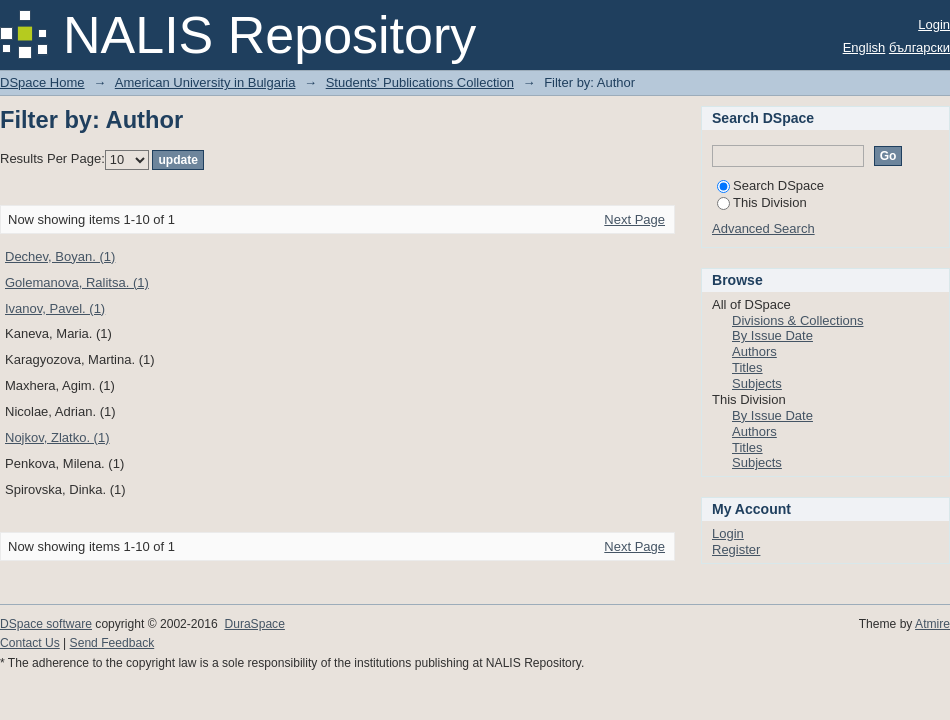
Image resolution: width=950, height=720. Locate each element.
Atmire (932, 624)
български (919, 47)
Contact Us (30, 643)
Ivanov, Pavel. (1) (55, 308)
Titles (747, 367)
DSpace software (46, 624)
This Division (762, 202)
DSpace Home (42, 82)
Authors (754, 351)
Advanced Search (763, 228)
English (864, 47)
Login (934, 24)
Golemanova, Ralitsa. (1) (77, 282)
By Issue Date (772, 335)
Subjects (757, 383)
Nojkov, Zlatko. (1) (57, 437)
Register (736, 549)
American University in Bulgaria (205, 82)
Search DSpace (770, 185)
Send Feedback (112, 643)
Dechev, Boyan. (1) (60, 256)
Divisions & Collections (798, 320)
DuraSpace (254, 624)
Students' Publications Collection (420, 82)
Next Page (634, 219)
